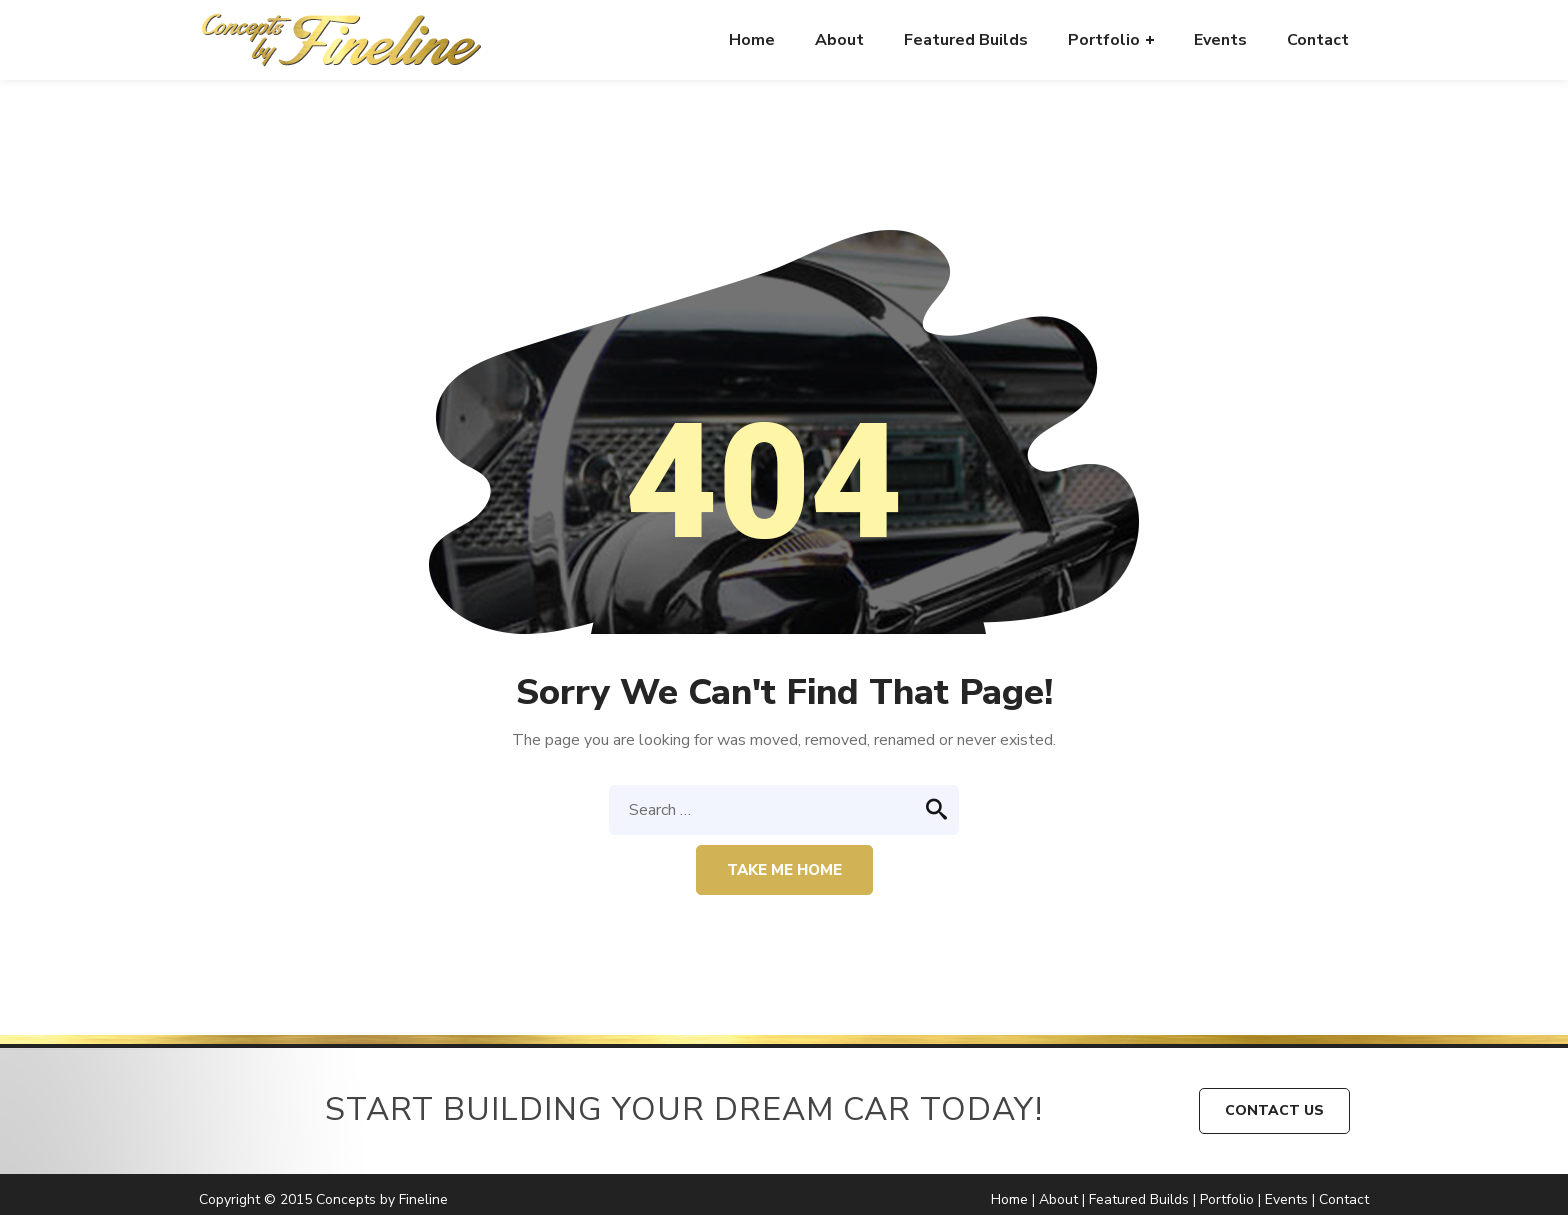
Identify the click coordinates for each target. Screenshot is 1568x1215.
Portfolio (1227, 1199)
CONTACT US (1274, 1110)
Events (1286, 1199)
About (1058, 1199)
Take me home (784, 870)
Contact (1344, 1199)
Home (1009, 1199)
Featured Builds (1139, 1199)
